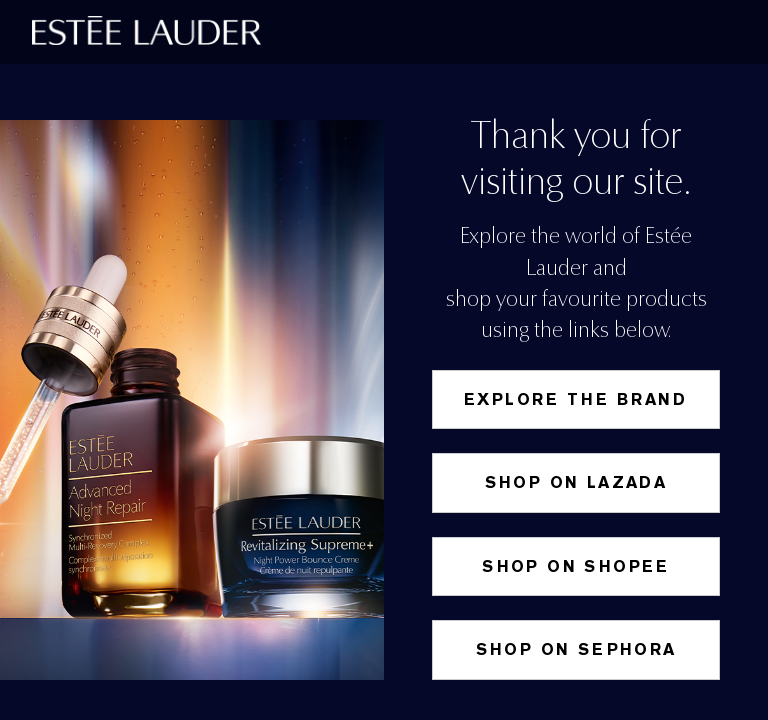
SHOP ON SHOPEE (576, 566)
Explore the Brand (576, 399)
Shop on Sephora (576, 649)
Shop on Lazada (576, 482)
